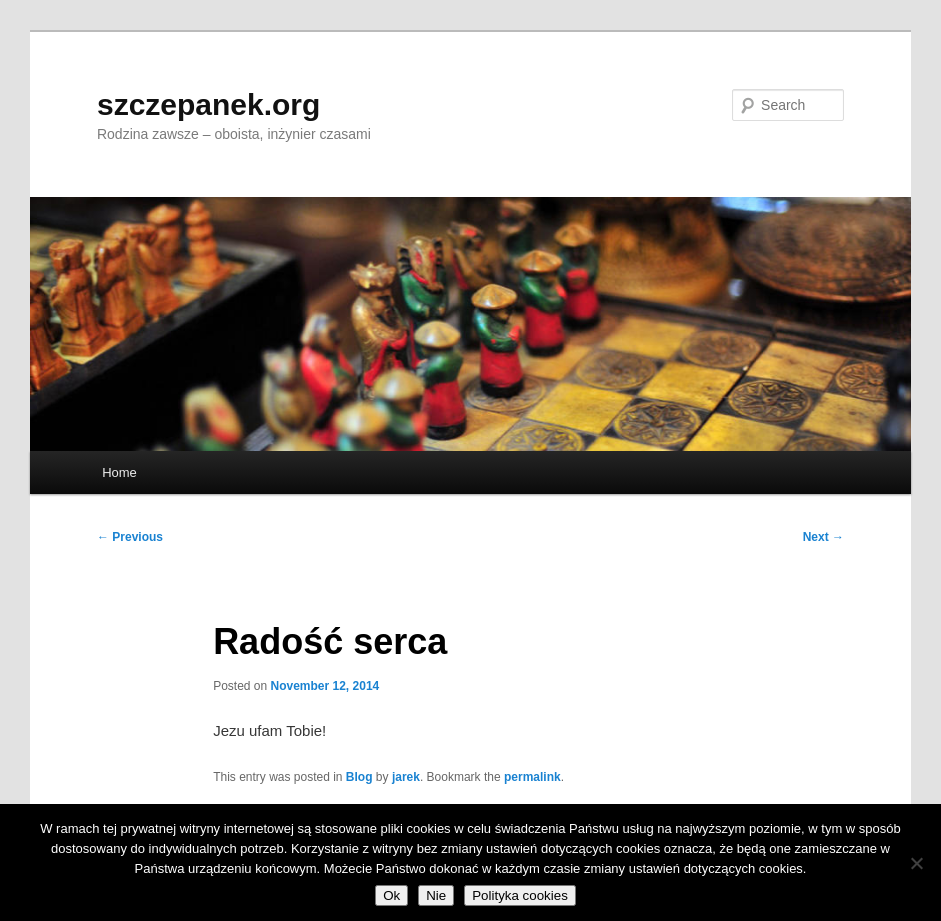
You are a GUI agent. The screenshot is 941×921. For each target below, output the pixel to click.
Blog (359, 777)
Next (823, 537)
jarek (406, 777)
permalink (532, 777)
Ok (391, 895)
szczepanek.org (208, 104)
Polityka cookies (520, 895)
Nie (436, 895)
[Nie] (916, 863)
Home (119, 472)
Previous (130, 537)
